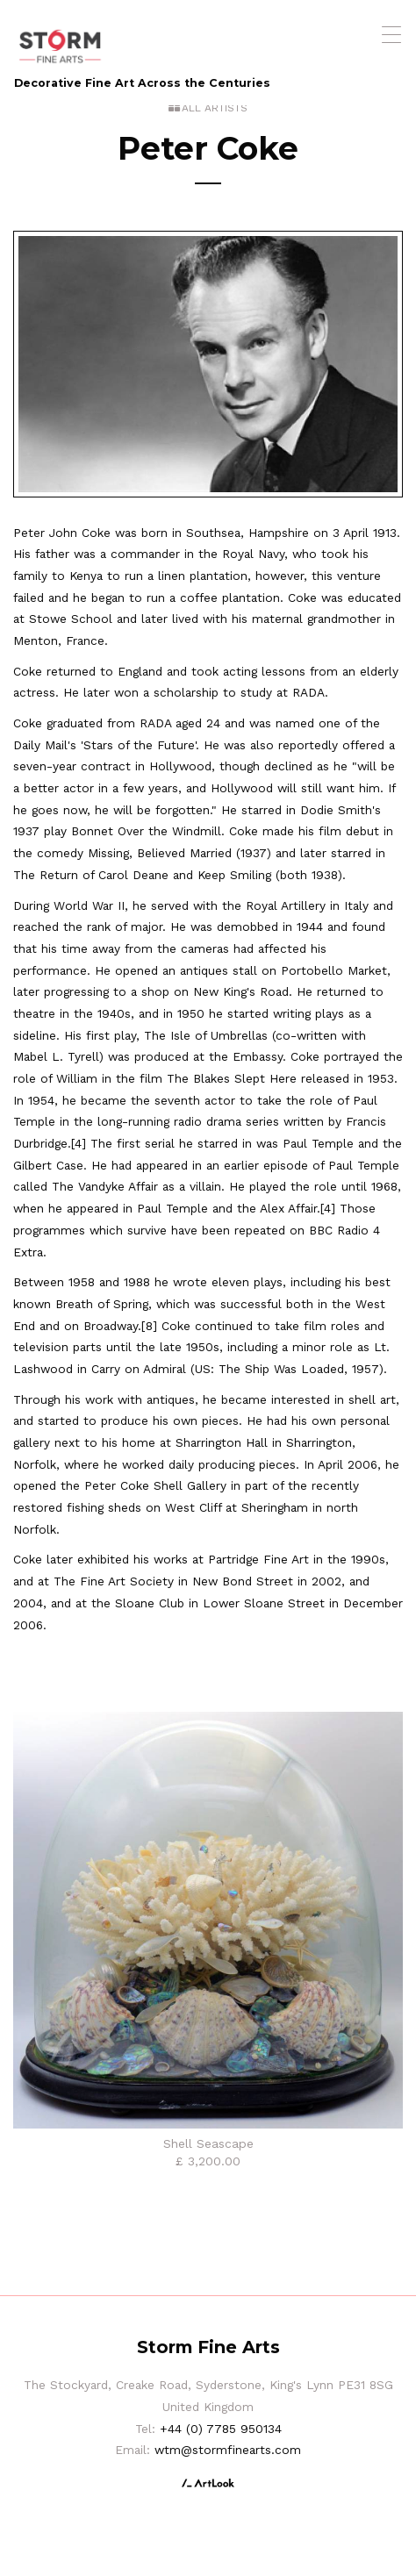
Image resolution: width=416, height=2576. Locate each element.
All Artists (214, 108)
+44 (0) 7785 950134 (221, 2429)
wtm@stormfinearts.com (227, 2450)
